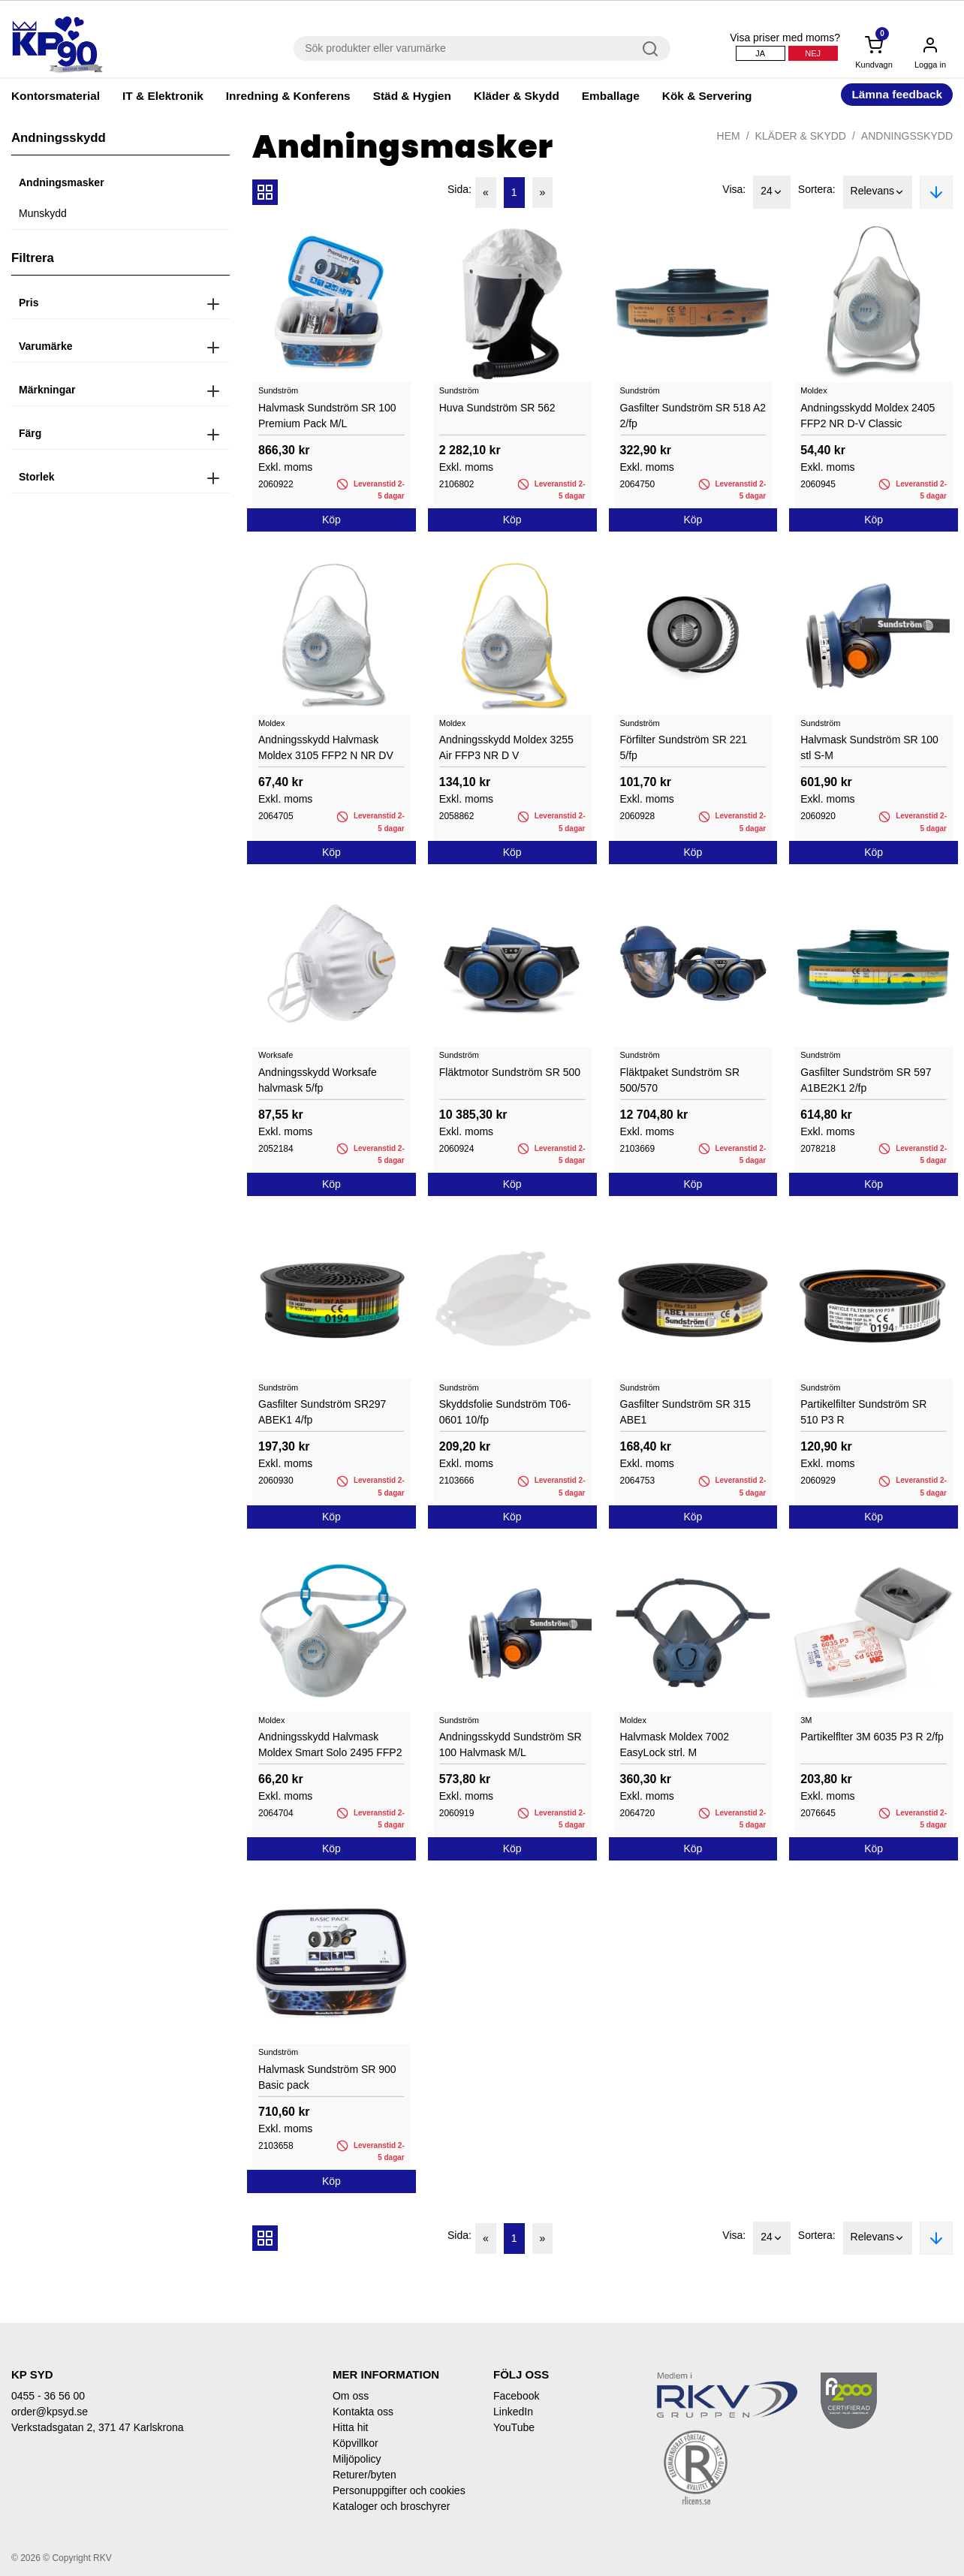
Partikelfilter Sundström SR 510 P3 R (863, 1412)
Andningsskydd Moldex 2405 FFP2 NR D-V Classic (867, 415)
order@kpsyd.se (49, 2412)
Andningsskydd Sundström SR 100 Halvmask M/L (510, 1744)
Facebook (516, 2396)
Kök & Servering (707, 95)
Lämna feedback (896, 94)
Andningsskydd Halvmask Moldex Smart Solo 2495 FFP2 (330, 1744)
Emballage (611, 95)
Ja (760, 53)
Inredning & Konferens (288, 95)
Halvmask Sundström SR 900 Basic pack (327, 2077)
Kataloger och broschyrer (391, 2506)
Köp (331, 520)
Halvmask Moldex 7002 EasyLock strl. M (675, 1744)
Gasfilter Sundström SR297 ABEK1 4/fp (322, 1412)
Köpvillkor (355, 2443)
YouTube (514, 2427)
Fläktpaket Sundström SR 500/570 (680, 1080)
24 (772, 192)
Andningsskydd (907, 136)
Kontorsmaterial (55, 95)
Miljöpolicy (357, 2459)
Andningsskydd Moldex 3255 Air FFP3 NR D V (506, 747)
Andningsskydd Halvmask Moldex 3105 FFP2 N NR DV (325, 747)
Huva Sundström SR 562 (497, 408)
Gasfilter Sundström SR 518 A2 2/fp (693, 415)
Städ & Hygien (412, 95)
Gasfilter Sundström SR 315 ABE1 (685, 1412)
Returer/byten (364, 2475)
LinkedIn (513, 2412)
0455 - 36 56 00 (48, 2396)
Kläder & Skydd (516, 95)
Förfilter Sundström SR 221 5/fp (684, 747)
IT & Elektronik (162, 95)
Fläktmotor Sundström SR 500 (509, 1072)
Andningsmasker (61, 182)
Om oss (351, 2396)
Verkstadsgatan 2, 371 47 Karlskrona (97, 2427)
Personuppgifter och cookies (399, 2490)
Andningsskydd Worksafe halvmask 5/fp (317, 1080)
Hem (728, 136)
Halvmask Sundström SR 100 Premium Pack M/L (327, 415)
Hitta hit (350, 2427)
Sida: (459, 189)
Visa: (734, 189)
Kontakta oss (363, 2412)
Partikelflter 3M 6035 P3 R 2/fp (872, 1737)
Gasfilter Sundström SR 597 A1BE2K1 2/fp (865, 1080)
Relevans (878, 192)
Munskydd (43, 213)
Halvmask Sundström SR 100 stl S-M (869, 747)
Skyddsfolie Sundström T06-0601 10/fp (505, 1412)
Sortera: (817, 189)
